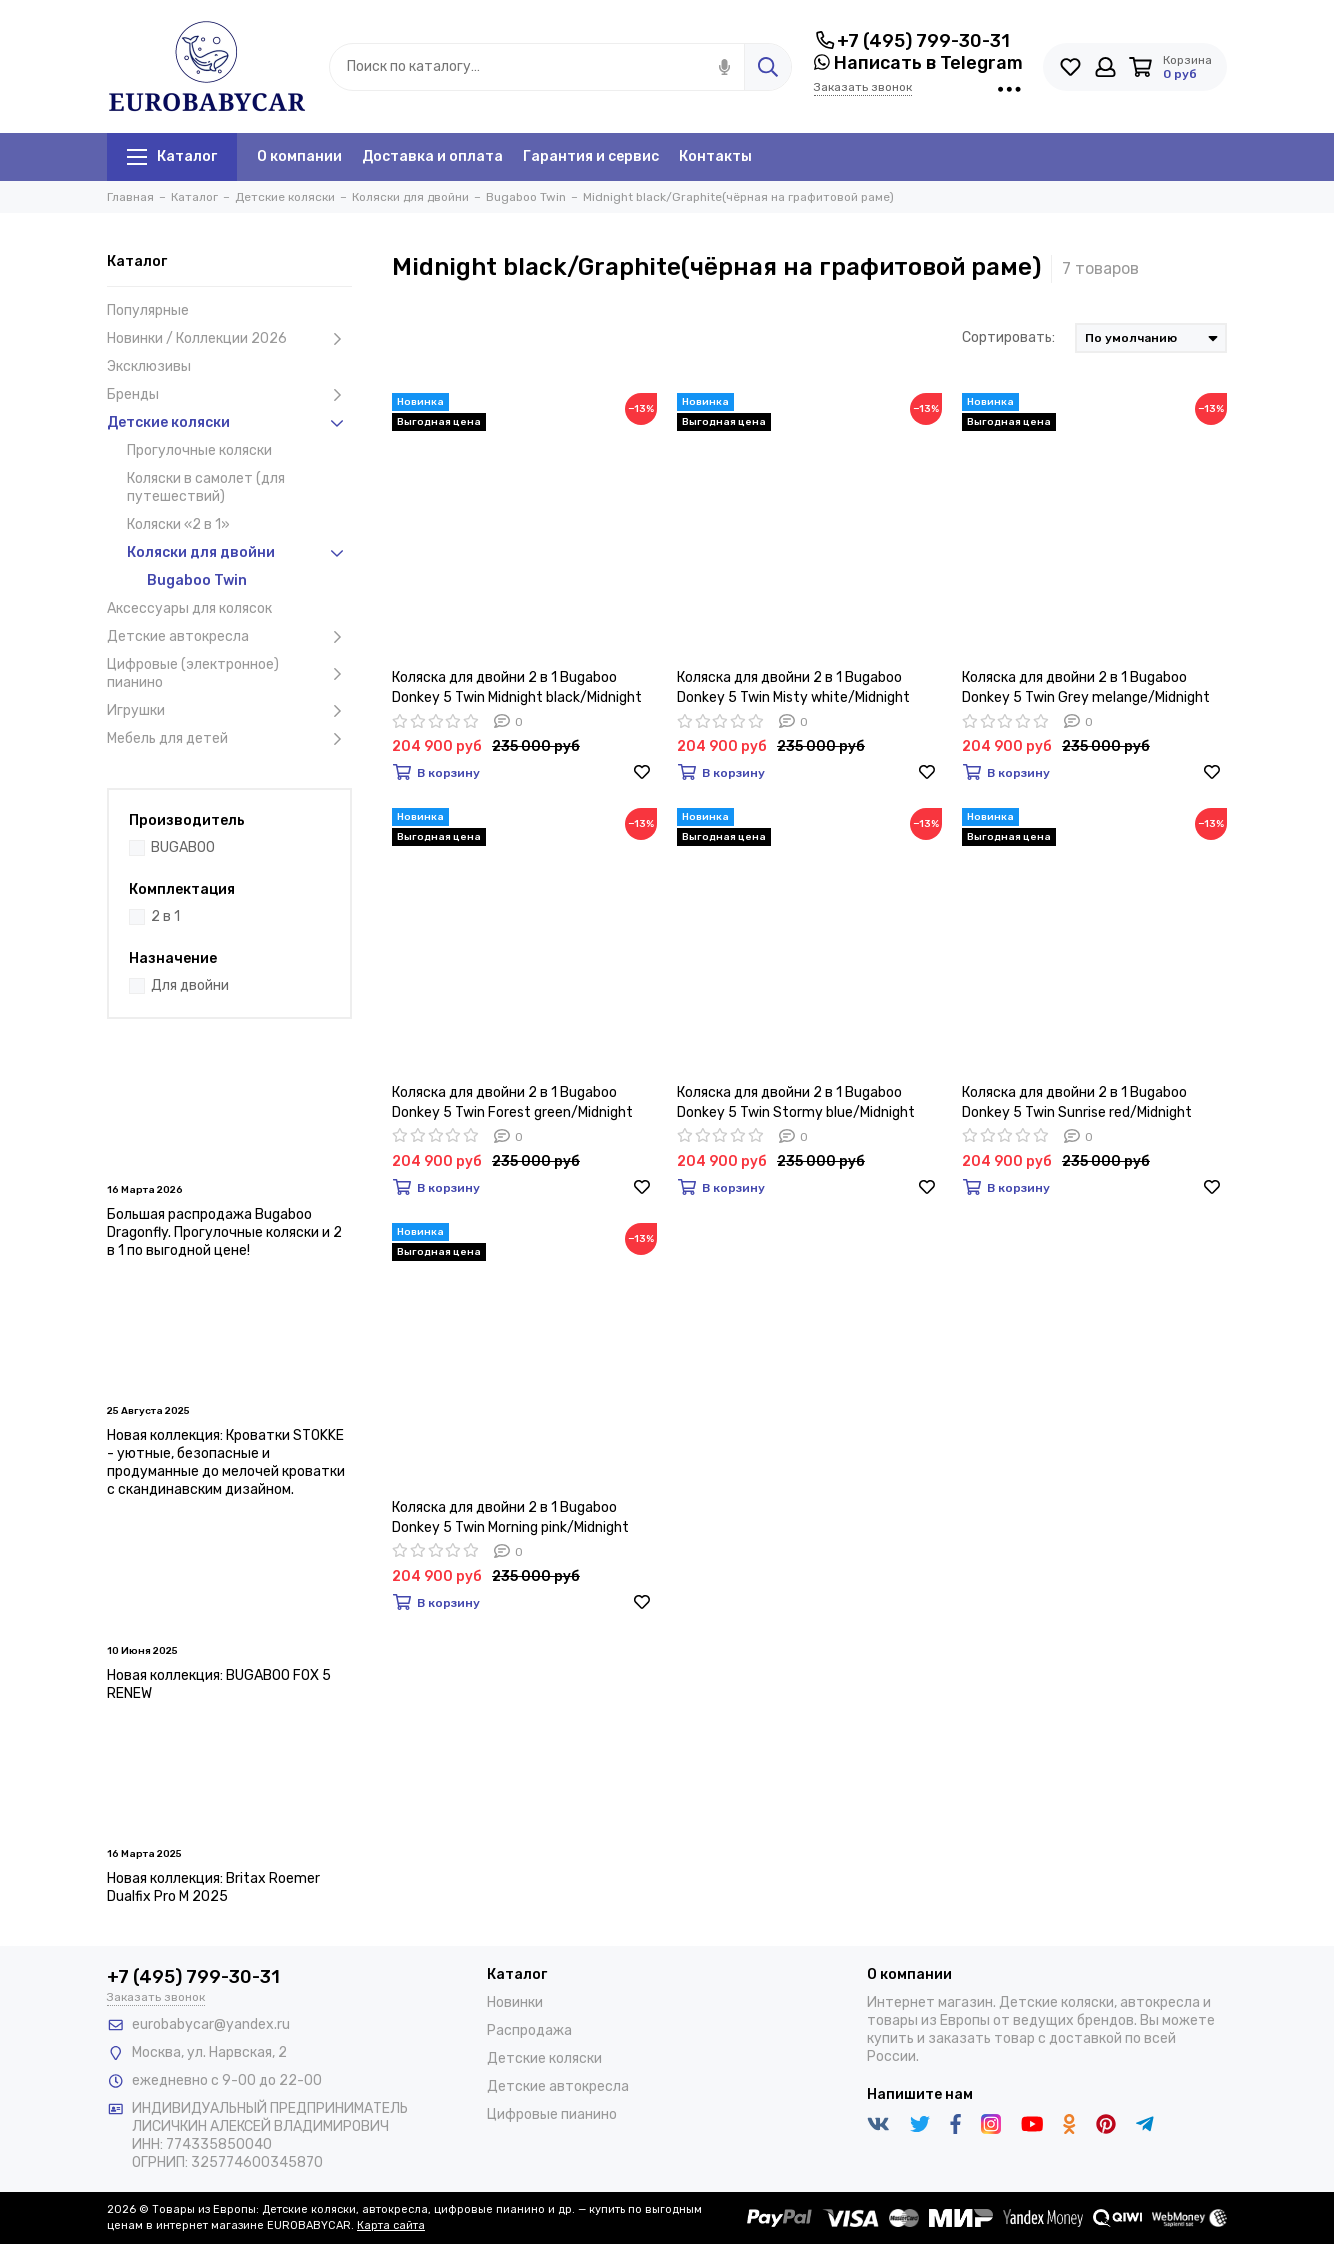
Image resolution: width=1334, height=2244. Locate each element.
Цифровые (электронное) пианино (229, 673)
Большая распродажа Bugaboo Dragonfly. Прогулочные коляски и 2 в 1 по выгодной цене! (224, 1232)
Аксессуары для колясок (189, 608)
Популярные (148, 310)
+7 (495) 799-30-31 (912, 41)
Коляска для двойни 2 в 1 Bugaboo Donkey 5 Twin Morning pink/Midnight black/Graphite (510, 1518)
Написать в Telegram (918, 63)
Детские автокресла (229, 637)
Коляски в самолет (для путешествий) (206, 487)
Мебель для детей (229, 739)
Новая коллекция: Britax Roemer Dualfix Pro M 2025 (213, 1887)
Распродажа (529, 2030)
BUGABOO (183, 847)
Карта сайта (391, 2225)
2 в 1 (165, 916)
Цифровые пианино (552, 2114)
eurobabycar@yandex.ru (211, 2024)
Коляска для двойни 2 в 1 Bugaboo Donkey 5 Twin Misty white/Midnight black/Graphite (793, 688)
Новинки (515, 2002)
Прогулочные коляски (199, 450)
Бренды (229, 395)
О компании (299, 156)
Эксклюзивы (149, 366)
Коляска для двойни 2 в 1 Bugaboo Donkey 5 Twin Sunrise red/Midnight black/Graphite (1077, 1103)
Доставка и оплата (432, 156)
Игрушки (229, 711)
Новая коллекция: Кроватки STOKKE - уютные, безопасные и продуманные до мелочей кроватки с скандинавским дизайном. (226, 1462)
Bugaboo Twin (197, 580)
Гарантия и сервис (591, 156)
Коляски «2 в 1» (178, 524)
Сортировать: (1008, 337)
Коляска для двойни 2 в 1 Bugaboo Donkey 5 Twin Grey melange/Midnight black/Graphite (1086, 688)
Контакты (715, 156)
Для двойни (190, 985)
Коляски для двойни (239, 553)
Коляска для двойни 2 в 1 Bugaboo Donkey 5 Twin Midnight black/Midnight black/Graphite (517, 688)
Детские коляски (229, 423)
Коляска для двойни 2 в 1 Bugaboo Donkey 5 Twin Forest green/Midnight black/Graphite (512, 1103)
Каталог (172, 156)
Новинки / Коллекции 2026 (229, 339)
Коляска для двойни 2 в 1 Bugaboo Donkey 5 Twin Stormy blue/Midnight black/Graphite (796, 1103)
